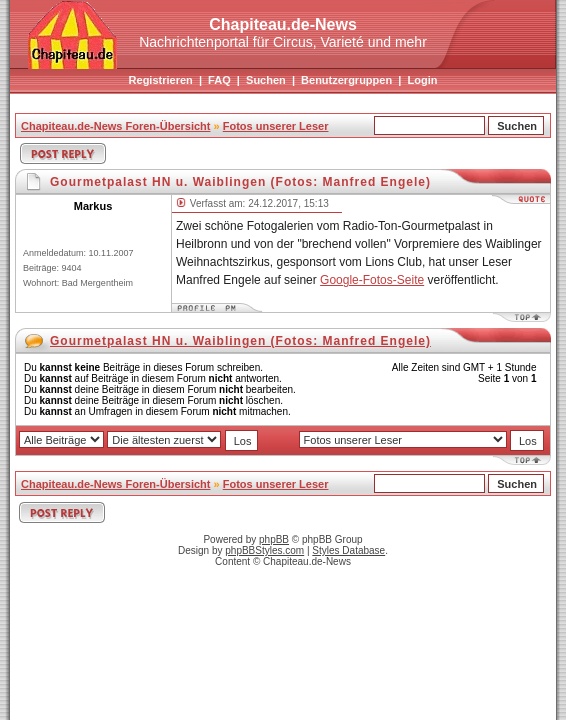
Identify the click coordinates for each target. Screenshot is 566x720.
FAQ (219, 80)
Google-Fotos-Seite (372, 280)
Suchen (266, 80)
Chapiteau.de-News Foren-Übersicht (115, 126)
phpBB (274, 539)
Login (422, 80)
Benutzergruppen (346, 80)
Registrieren (161, 80)
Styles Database (348, 550)
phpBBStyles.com (264, 550)
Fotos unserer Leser (276, 126)
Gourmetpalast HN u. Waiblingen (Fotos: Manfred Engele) (240, 341)
